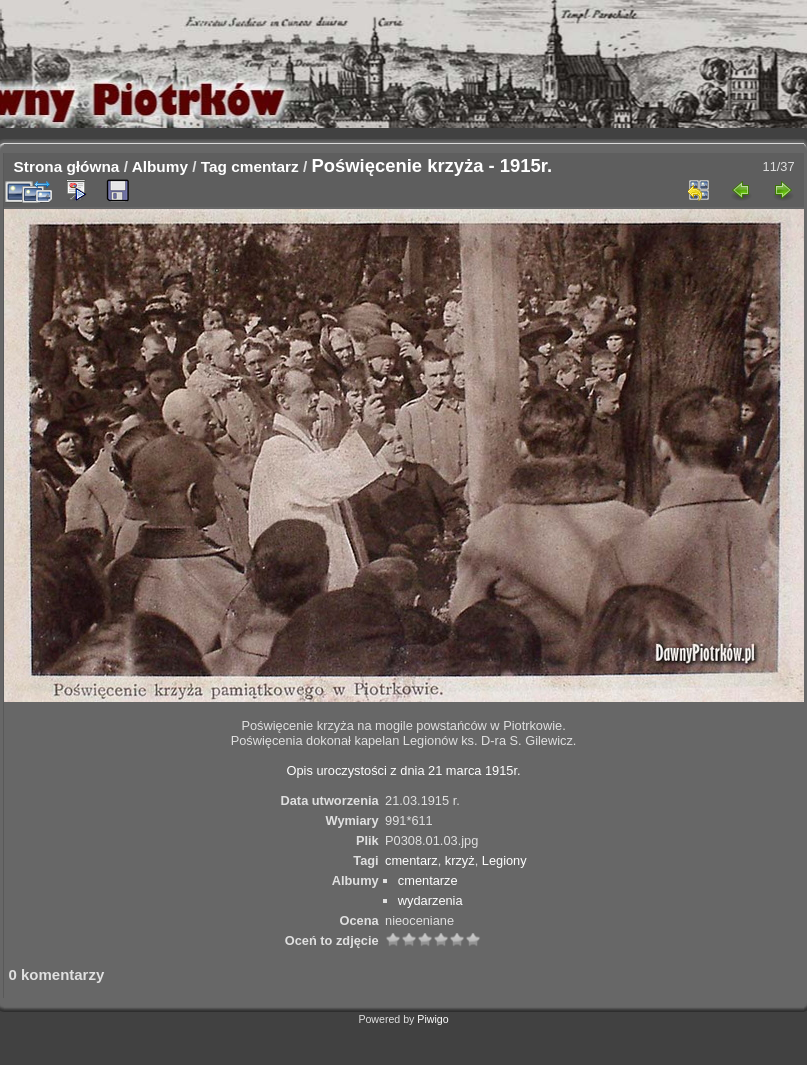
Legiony (504, 860)
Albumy (160, 166)
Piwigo (432, 1019)
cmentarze (428, 880)
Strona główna (67, 166)
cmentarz (264, 166)
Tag (214, 166)
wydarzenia (430, 900)
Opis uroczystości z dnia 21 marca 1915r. (404, 770)
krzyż (460, 860)
